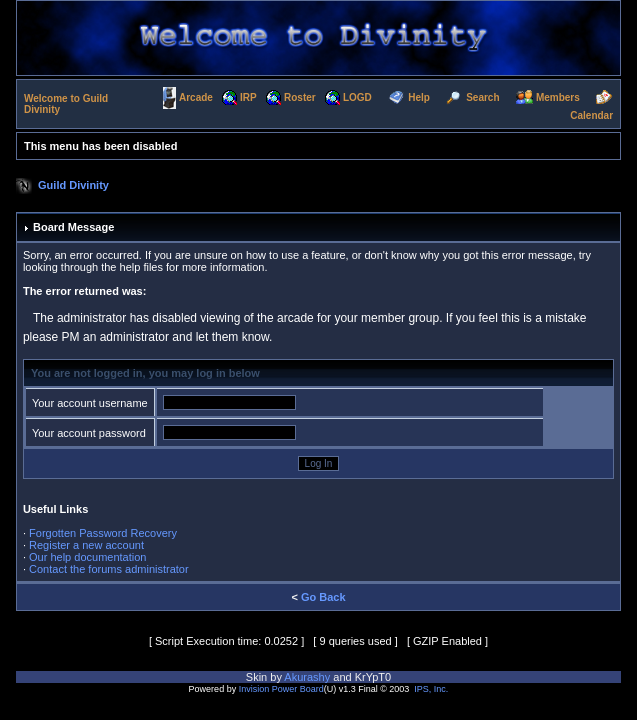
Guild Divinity (73, 185)
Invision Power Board (281, 689)
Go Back (323, 597)
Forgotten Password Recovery (103, 533)
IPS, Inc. (431, 689)
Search (482, 97)
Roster (300, 97)
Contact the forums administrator (109, 569)
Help (419, 97)
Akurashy (307, 677)
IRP (248, 97)
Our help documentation (87, 557)
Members (558, 97)
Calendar (591, 115)
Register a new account (86, 545)
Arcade (196, 97)
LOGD (357, 97)
